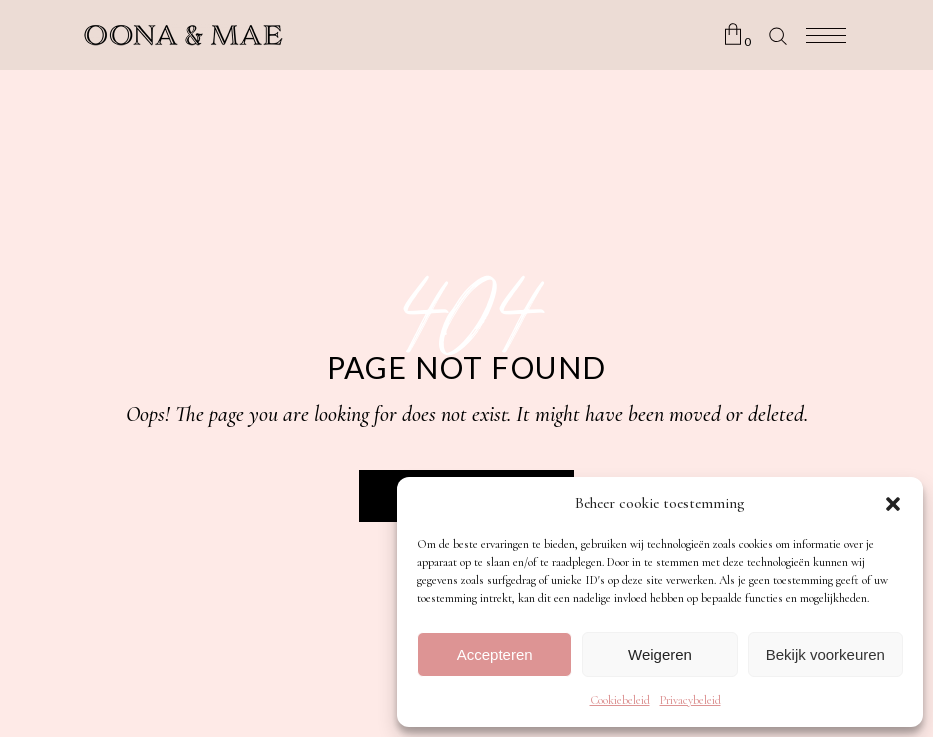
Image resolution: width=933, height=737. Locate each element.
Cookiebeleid (620, 700)
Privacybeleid (690, 700)
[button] (893, 504)
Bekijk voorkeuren (825, 654)
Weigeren (660, 654)
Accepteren (495, 654)
